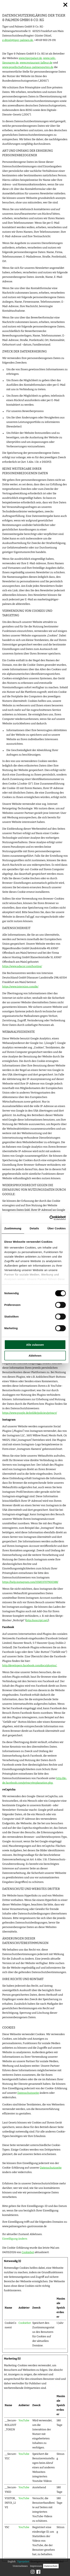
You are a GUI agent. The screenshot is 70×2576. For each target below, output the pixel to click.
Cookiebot (28, 2252)
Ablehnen (35, 1355)
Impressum (36, 2566)
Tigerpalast (23, 2561)
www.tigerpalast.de (30, 58)
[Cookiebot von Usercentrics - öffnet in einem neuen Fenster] (50, 1217)
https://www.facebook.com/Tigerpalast (38, 2572)
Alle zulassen (35, 1344)
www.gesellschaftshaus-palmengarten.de (27, 67)
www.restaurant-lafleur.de (36, 62)
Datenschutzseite (28, 2092)
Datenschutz (50, 2566)
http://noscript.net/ (37, 1620)
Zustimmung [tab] (12, 1228)
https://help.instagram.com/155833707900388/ (30, 1582)
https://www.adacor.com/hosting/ (22, 966)
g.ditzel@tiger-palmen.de (17, 40)
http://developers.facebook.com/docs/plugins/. (29, 1665)
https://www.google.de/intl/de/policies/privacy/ (29, 1412)
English (11, 2561)
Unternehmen (20, 2566)
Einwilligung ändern (14, 2238)
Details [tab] (34, 1228)
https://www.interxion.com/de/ (20, 986)
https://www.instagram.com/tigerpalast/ (33, 2572)
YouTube (23, 2420)
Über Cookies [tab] (56, 1228)
